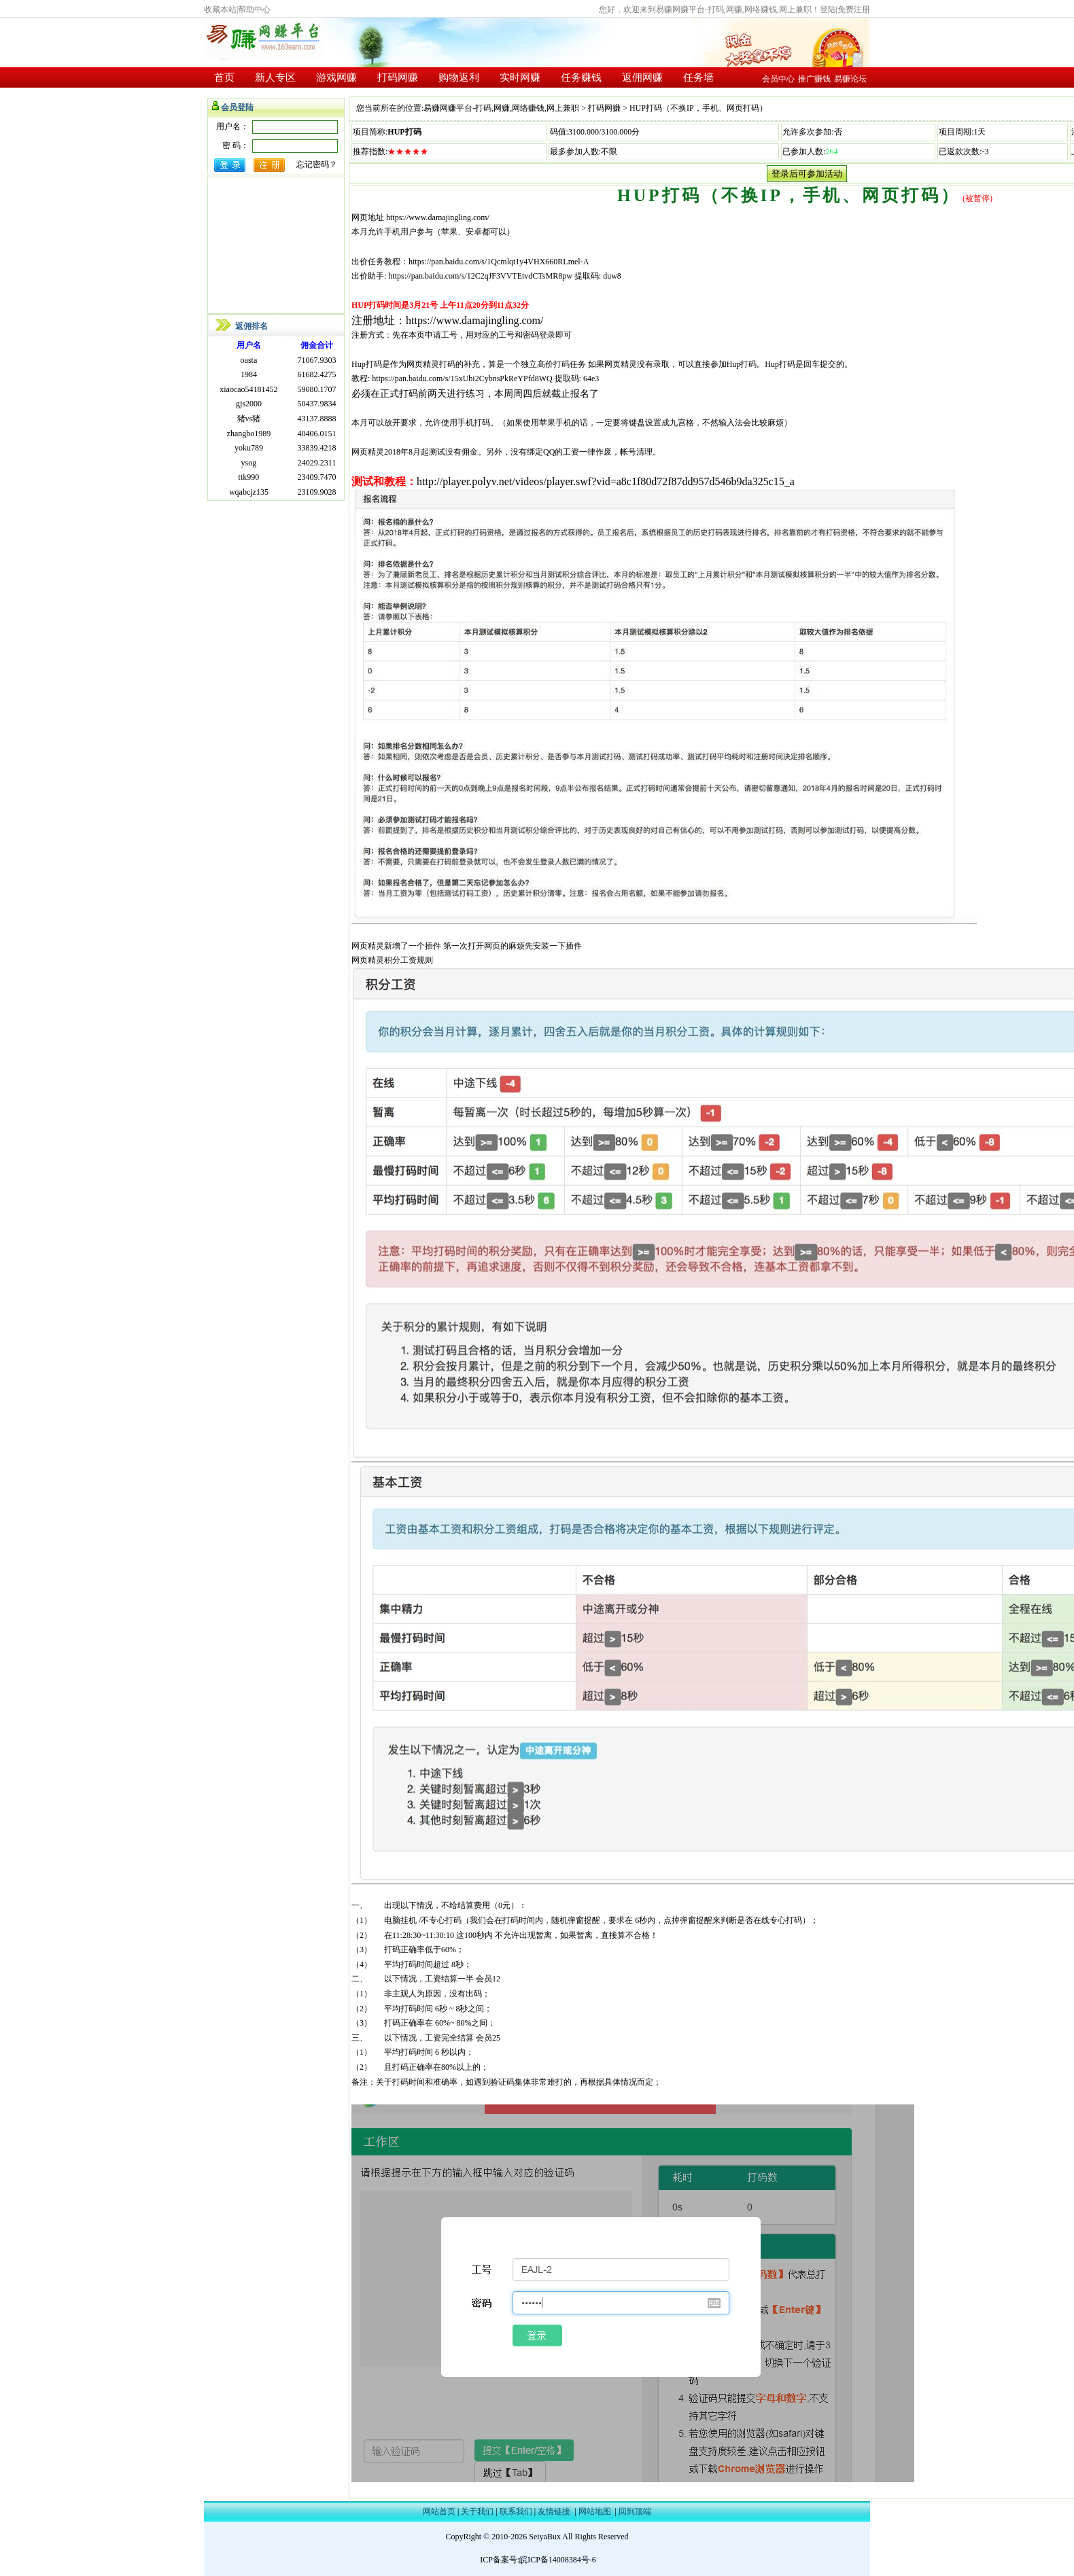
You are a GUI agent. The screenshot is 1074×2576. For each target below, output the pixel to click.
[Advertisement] (276, 245)
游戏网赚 (336, 77)
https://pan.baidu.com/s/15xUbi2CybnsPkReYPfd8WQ (462, 378)
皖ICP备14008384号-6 (557, 2559)
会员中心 (778, 79)
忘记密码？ (316, 164)
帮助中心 (254, 9)
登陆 (828, 9)
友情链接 (554, 2511)
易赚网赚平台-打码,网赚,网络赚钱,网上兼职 (501, 108)
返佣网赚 (642, 77)
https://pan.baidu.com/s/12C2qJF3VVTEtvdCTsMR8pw (479, 276)
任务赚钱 (581, 77)
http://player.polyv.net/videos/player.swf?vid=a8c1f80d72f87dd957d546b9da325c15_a (607, 481)
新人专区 (275, 77)
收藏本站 (220, 9)
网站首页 (439, 2511)
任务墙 (698, 77)
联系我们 (516, 2511)
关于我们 (477, 2511)
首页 (224, 77)
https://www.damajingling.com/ (437, 217)
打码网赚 (397, 77)
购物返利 (458, 77)
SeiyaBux (545, 2536)
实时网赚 (520, 77)
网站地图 (594, 2511)
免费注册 (853, 9)
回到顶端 (635, 2511)
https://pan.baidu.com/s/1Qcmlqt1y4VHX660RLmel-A (499, 261)
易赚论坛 (850, 79)
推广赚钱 (814, 79)
